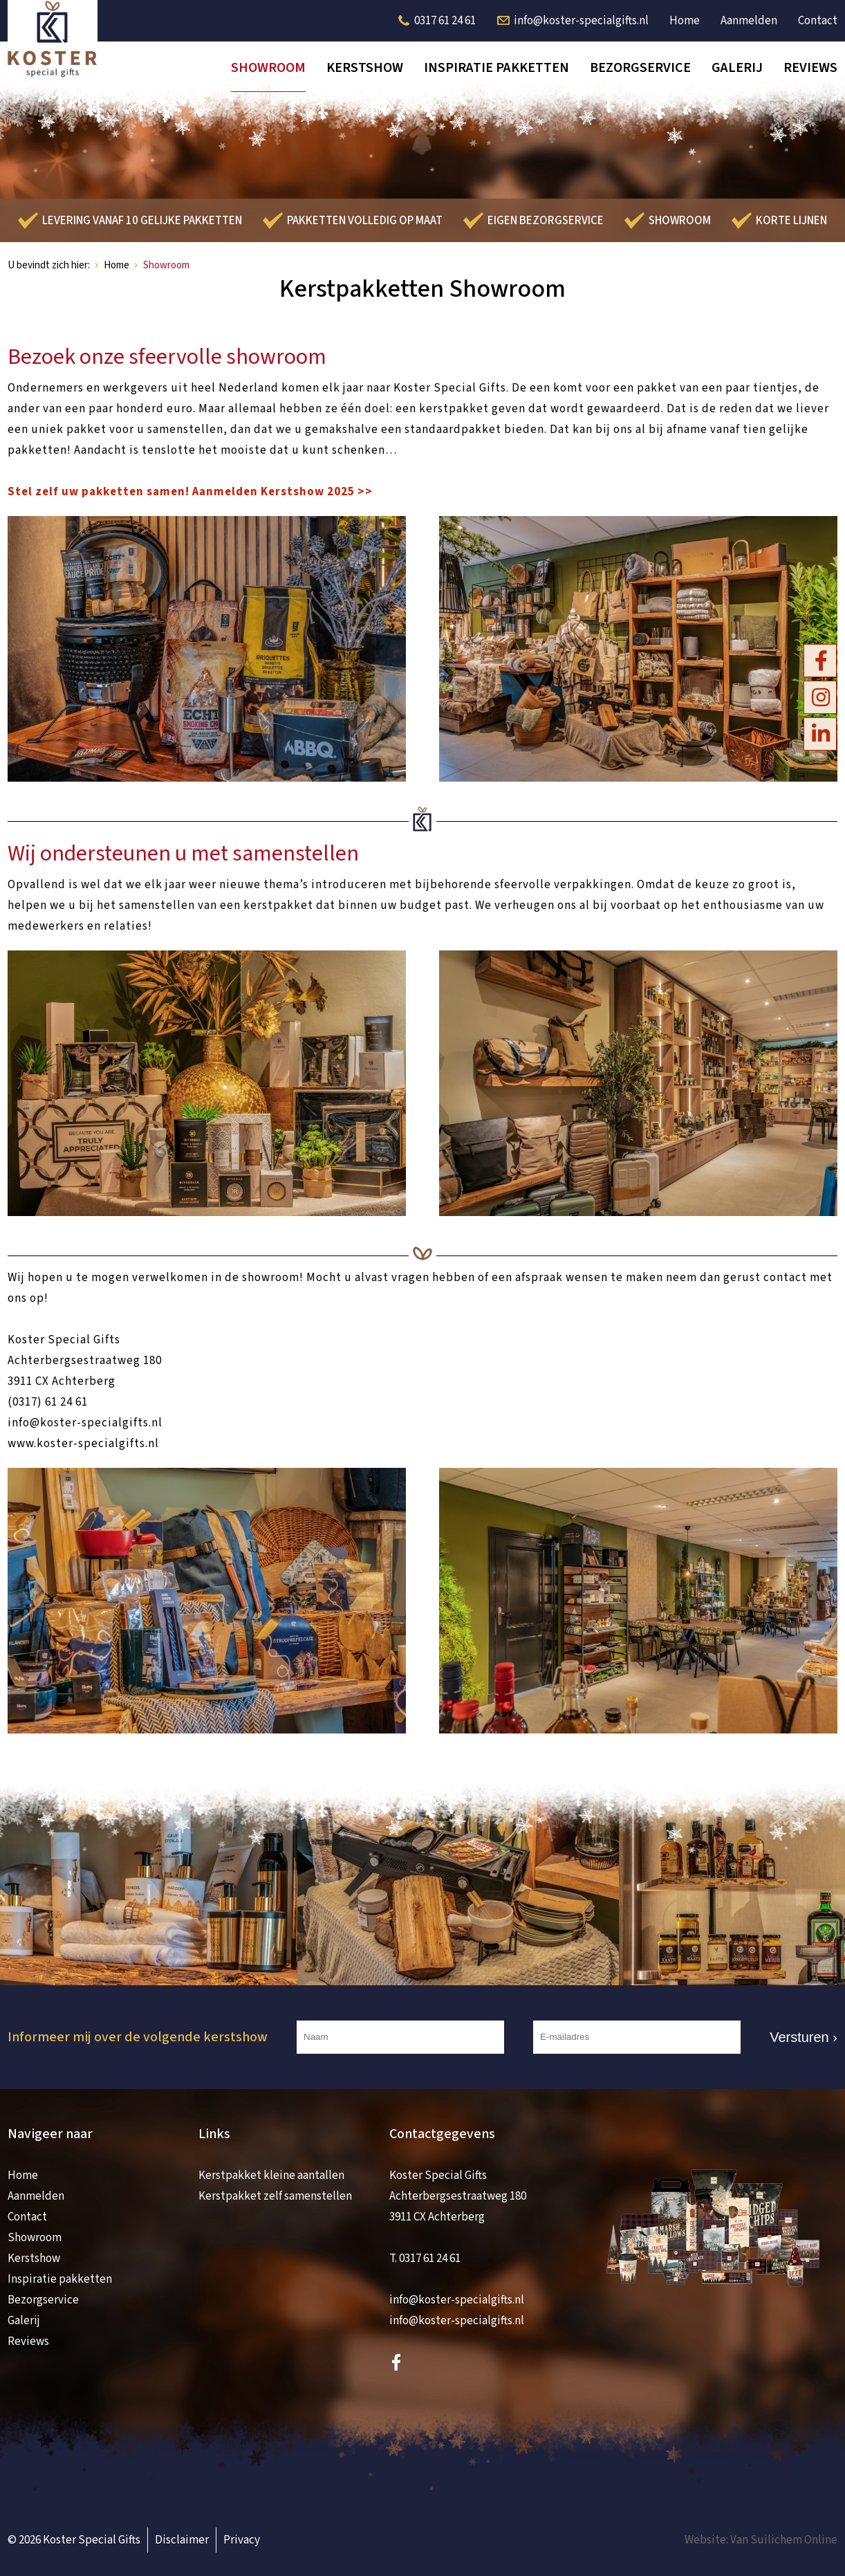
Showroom (268, 67)
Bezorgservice (640, 67)
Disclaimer (182, 2540)
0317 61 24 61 (445, 20)
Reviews (810, 67)
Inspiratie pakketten (496, 67)
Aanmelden (749, 20)
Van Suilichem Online (783, 2540)
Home (684, 20)
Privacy (241, 2540)
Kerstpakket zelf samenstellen (275, 2196)
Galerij (737, 67)
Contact (817, 20)
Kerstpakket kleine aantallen (271, 2175)
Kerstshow (364, 67)
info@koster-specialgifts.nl (581, 20)
